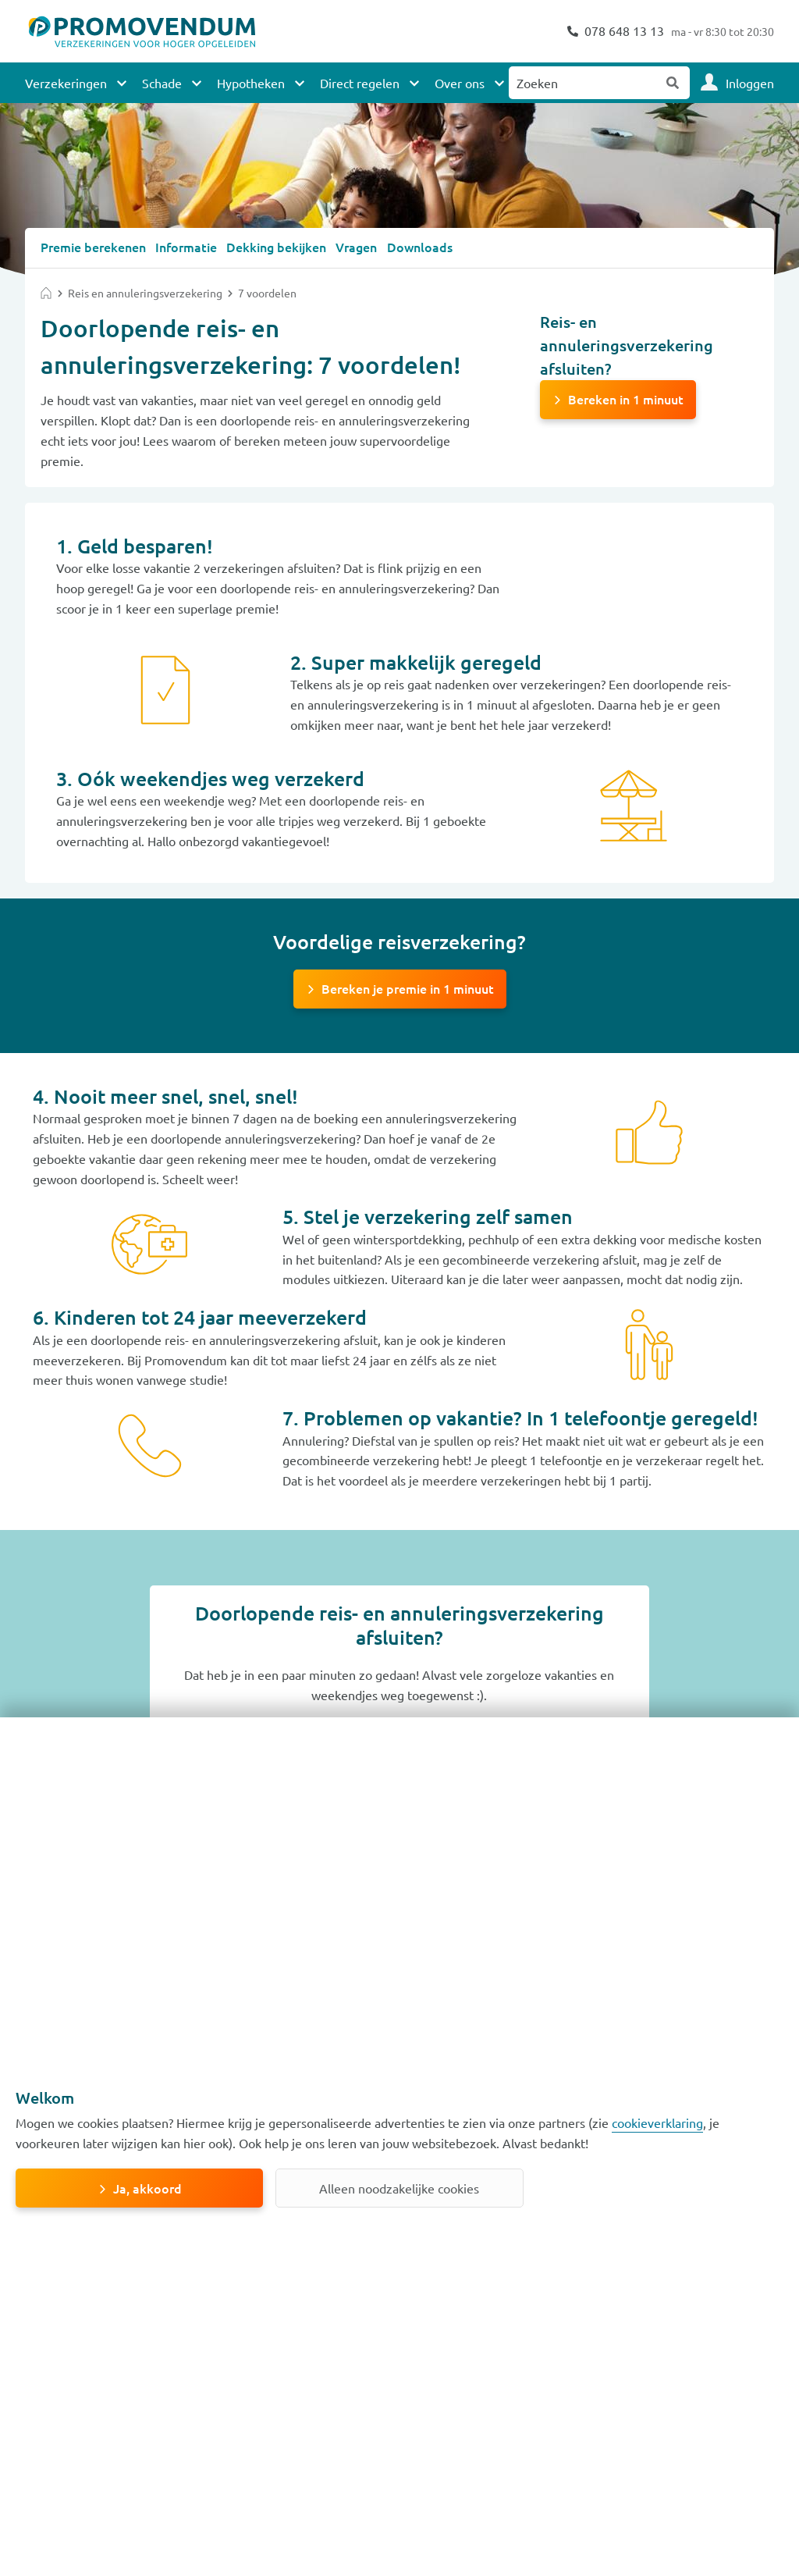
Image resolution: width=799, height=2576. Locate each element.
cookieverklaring (657, 2122)
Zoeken (673, 82)
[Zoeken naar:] (583, 82)
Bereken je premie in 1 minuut (407, 987)
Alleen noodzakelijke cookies (399, 2188)
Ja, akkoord (147, 2188)
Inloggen (750, 83)
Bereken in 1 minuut (626, 398)
